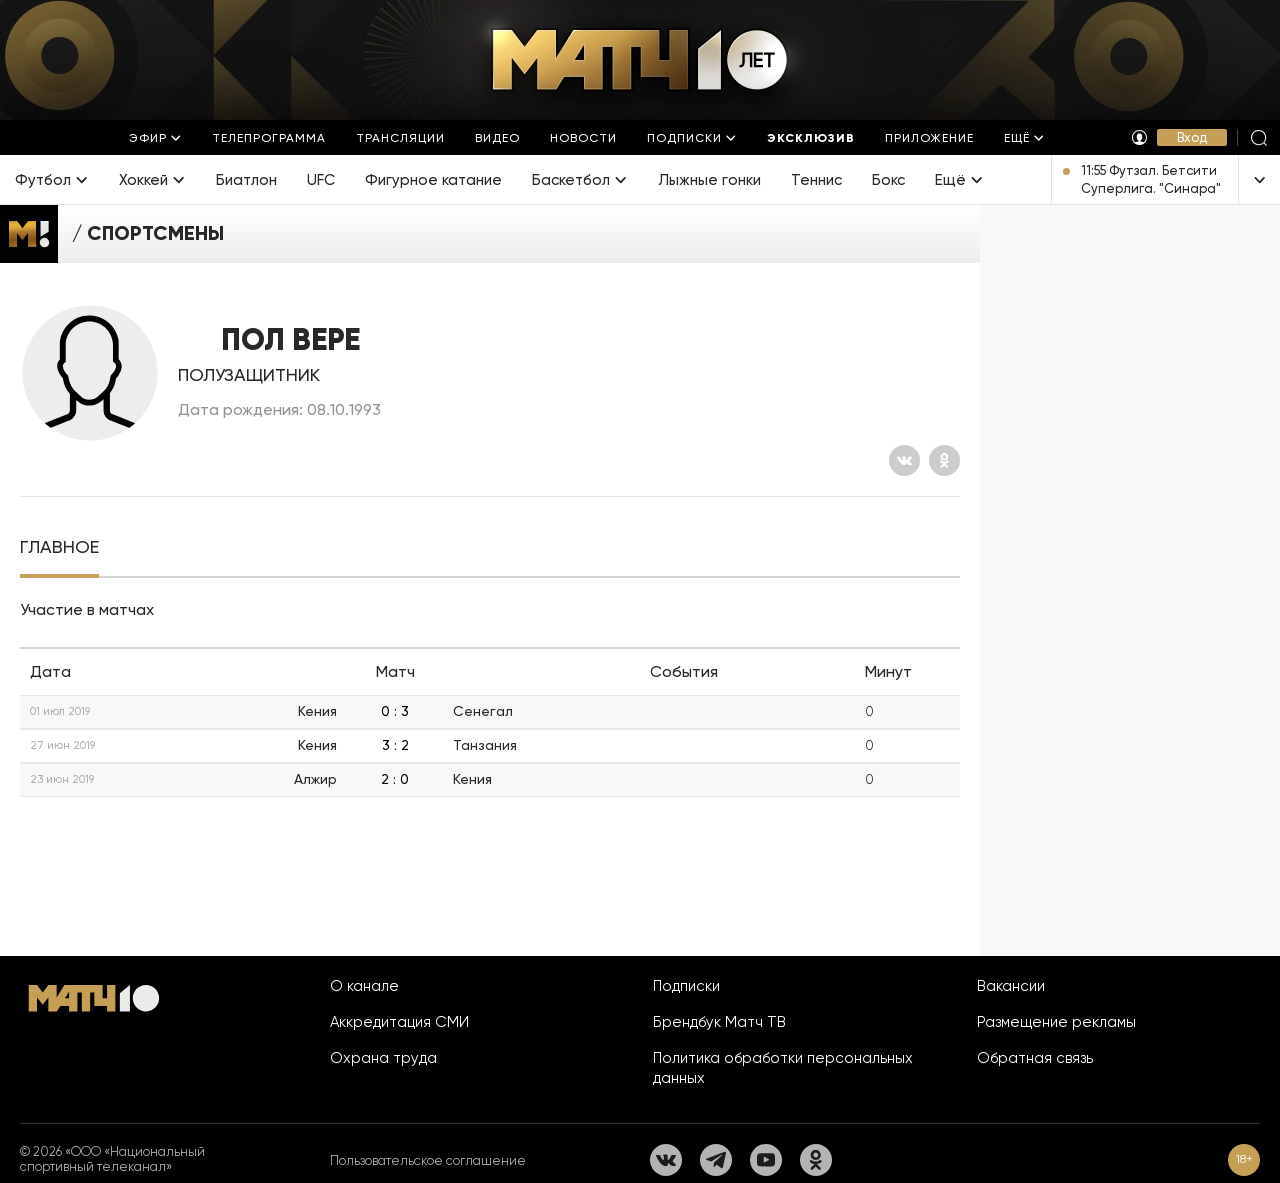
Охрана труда (383, 1058)
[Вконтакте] (904, 460)
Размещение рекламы (1056, 1022)
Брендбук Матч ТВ (719, 1022)
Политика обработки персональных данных (783, 1068)
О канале (364, 986)
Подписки (686, 986)
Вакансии (1011, 986)
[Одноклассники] (944, 460)
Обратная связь (1035, 1058)
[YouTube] (766, 1160)
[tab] (59, 547)
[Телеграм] (716, 1160)
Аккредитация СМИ (399, 1022)
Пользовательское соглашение (428, 1160)
